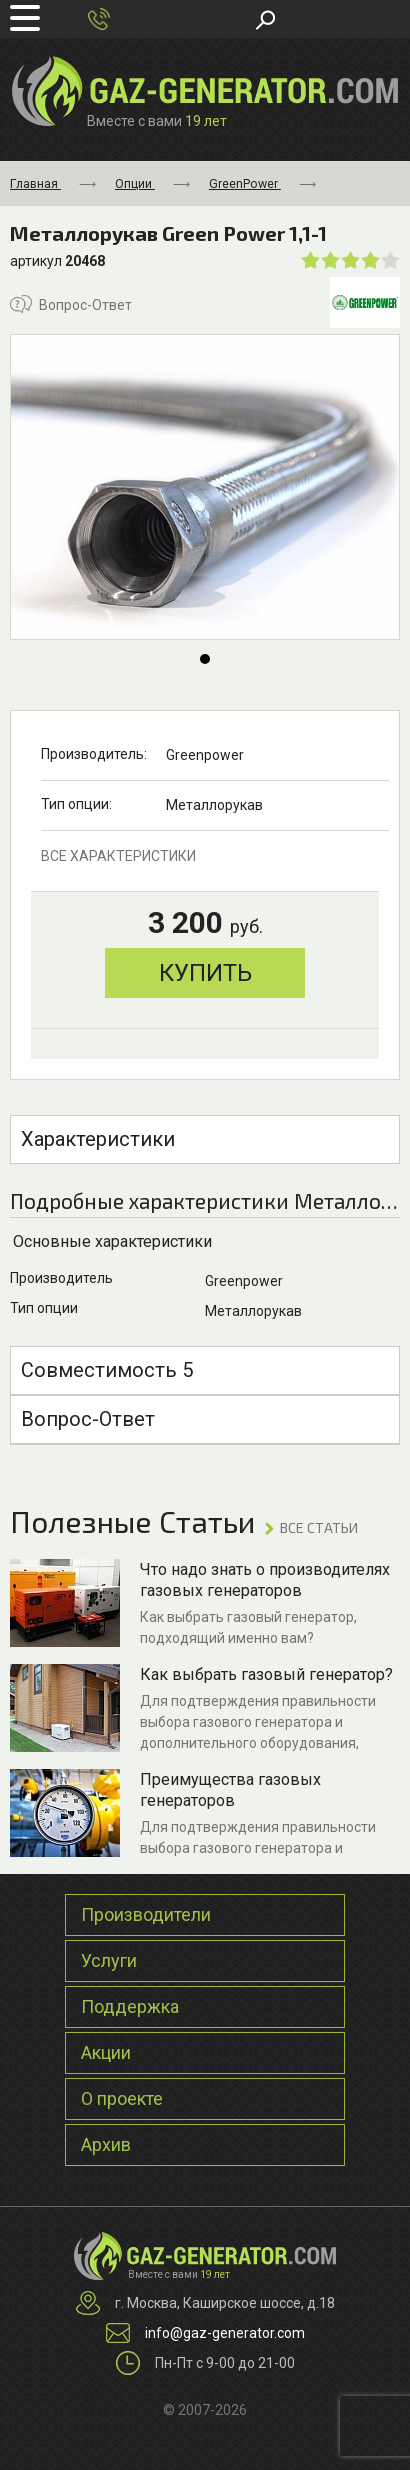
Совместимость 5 (107, 1370)
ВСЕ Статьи (319, 1527)
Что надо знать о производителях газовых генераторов (265, 1580)
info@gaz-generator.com (225, 2333)
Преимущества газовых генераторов (230, 1790)
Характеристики (98, 1139)
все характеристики (118, 856)
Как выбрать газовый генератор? (266, 1674)
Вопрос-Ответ (71, 304)
